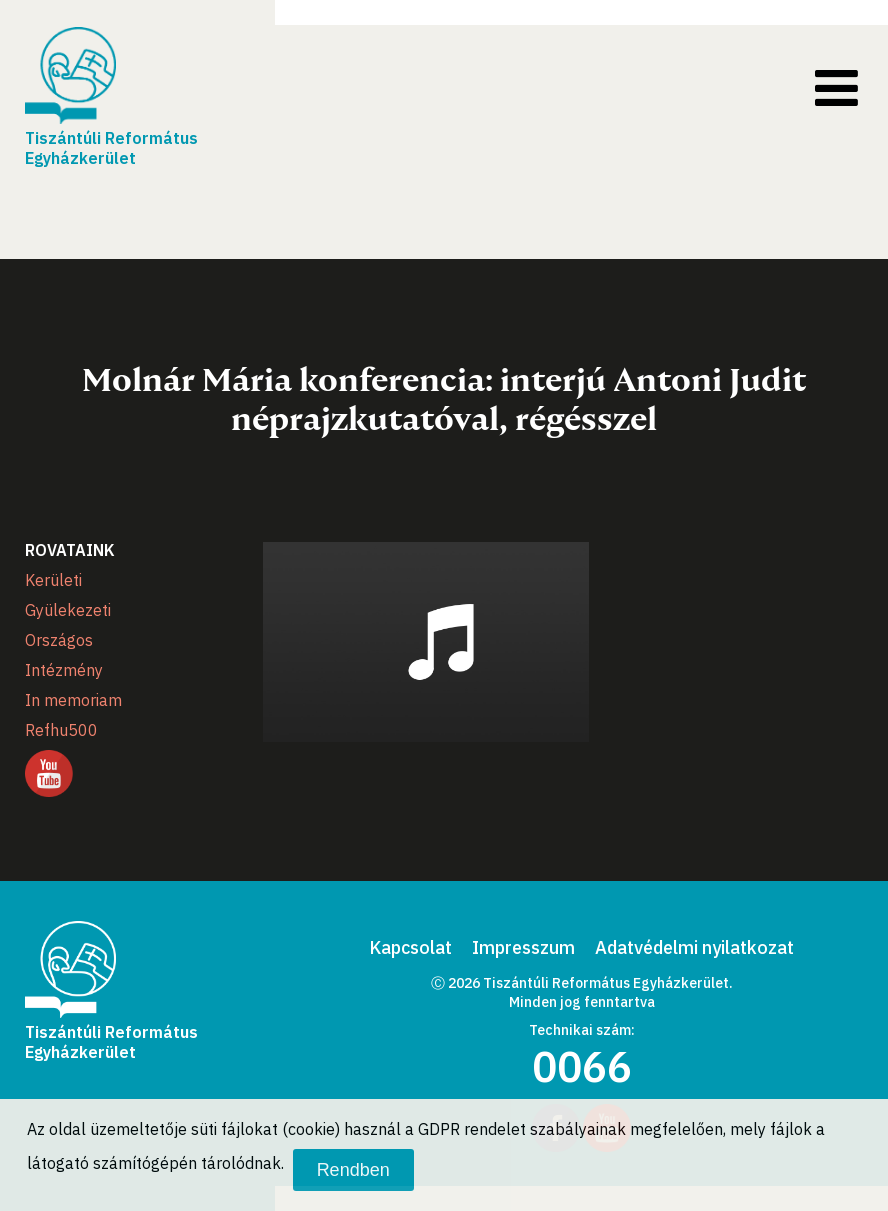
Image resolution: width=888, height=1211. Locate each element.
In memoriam (73, 700)
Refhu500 (61, 730)
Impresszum (523, 947)
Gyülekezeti (68, 610)
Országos (59, 640)
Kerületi (53, 580)
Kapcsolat (410, 947)
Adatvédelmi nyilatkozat (694, 947)
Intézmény (64, 670)
